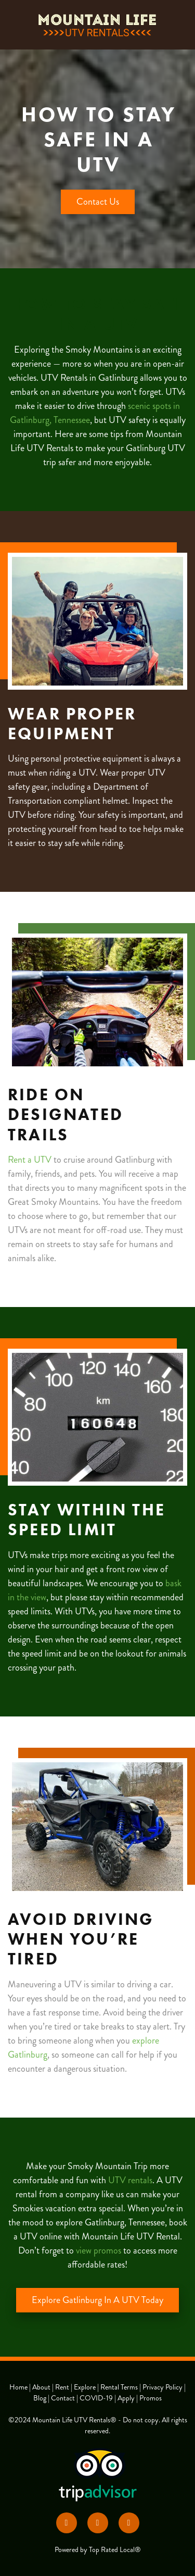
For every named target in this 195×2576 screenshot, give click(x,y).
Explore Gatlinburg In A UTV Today (97, 2300)
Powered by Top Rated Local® (98, 2550)
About (42, 2387)
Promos (150, 2398)
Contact (63, 2398)
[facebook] (66, 2522)
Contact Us (97, 201)
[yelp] (97, 2522)
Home (19, 2387)
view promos (98, 2250)
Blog (39, 2398)
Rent (63, 2387)
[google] (129, 2522)
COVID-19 (96, 2398)
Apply (127, 2398)
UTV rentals (130, 2180)
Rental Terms (119, 2387)
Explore (85, 2387)
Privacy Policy (162, 2387)
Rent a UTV (29, 1159)
